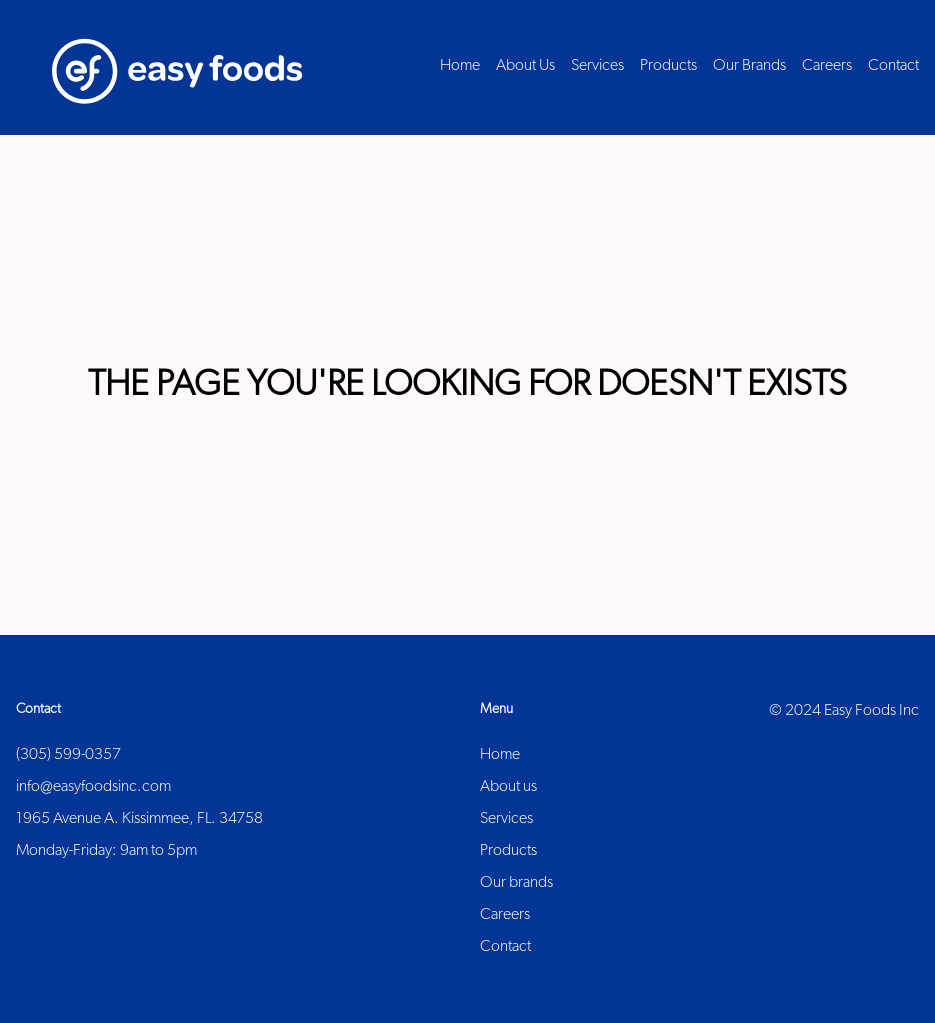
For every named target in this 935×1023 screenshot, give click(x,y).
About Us (525, 66)
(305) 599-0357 (68, 755)
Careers (505, 915)
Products (508, 851)
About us (508, 787)
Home (500, 755)
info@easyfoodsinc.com (93, 787)
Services (506, 819)
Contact (505, 947)
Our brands (516, 883)
